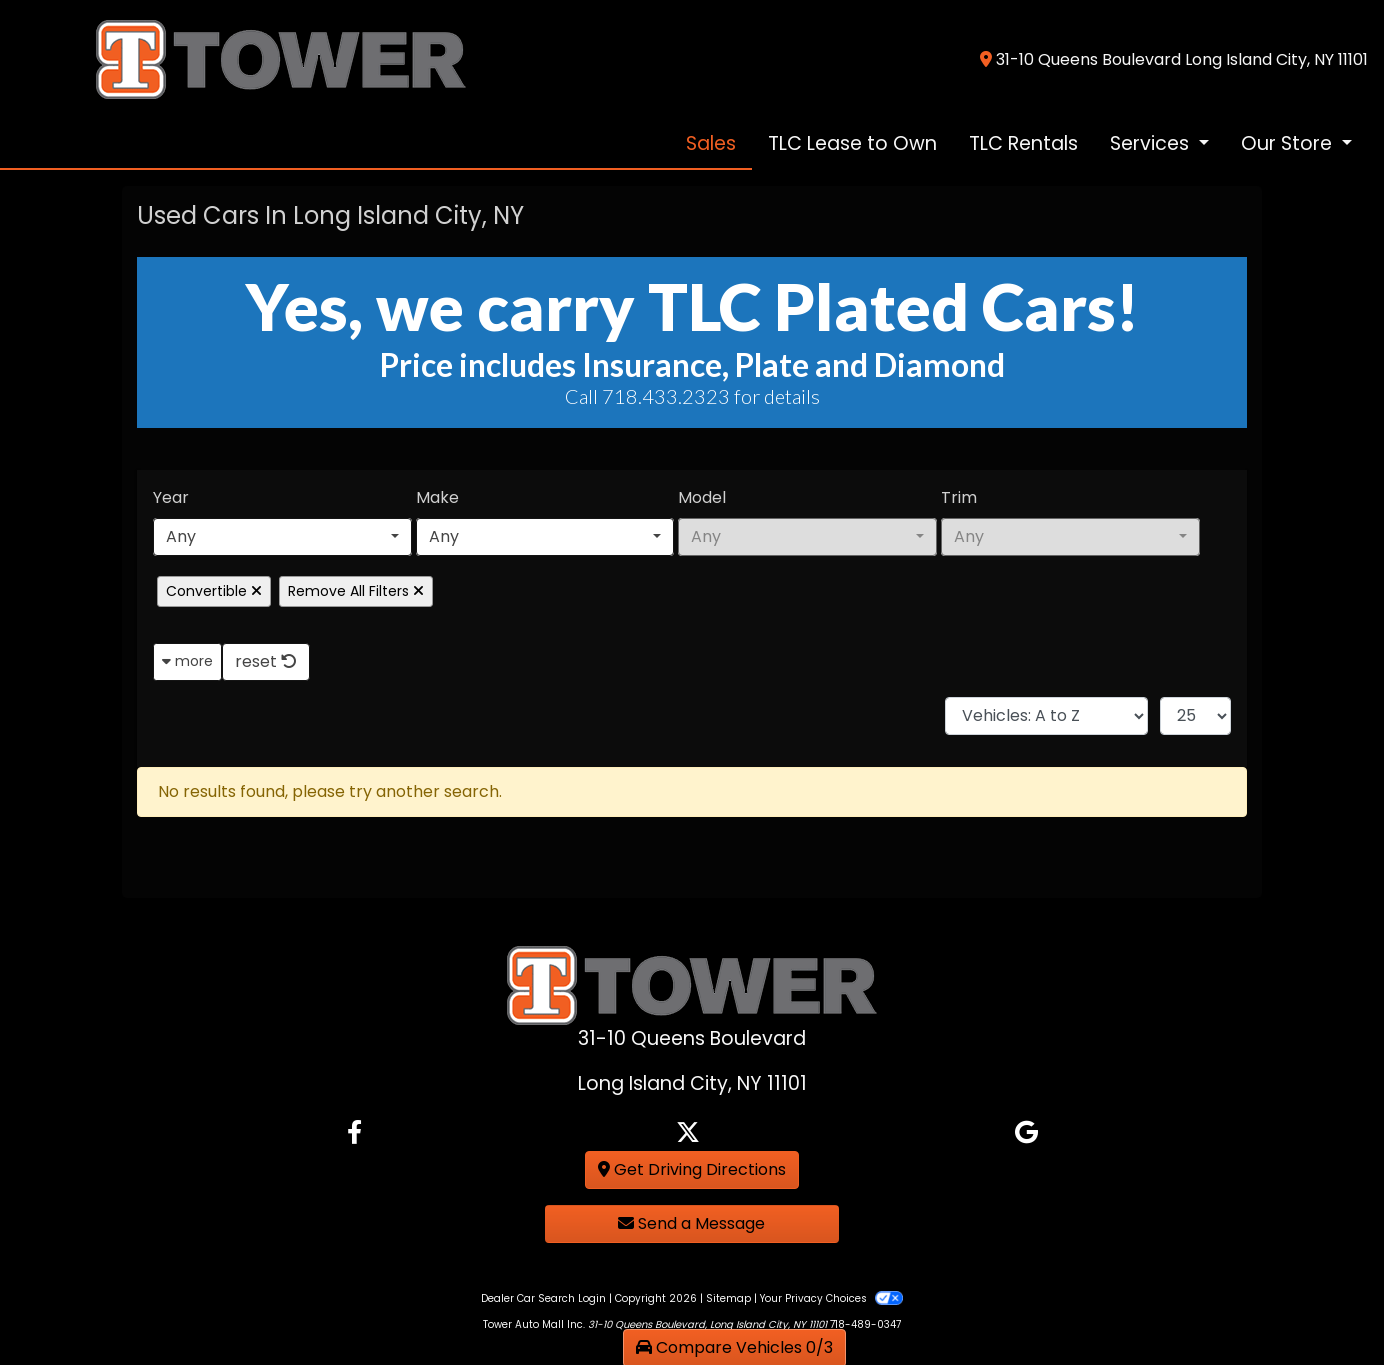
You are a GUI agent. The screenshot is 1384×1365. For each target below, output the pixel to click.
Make (437, 497)
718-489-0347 (865, 1324)
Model (702, 497)
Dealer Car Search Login (543, 1298)
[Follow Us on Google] (1026, 1133)
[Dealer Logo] (243, 58)
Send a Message (691, 1223)
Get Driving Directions (692, 1169)
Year (171, 497)
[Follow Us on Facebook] (354, 1133)
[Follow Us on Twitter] (688, 1133)
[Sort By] (1046, 716)
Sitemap (728, 1298)
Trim (959, 497)
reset (266, 661)
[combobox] (282, 537)
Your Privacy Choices (831, 1298)
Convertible (214, 591)
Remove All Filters (356, 591)
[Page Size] (1195, 716)
